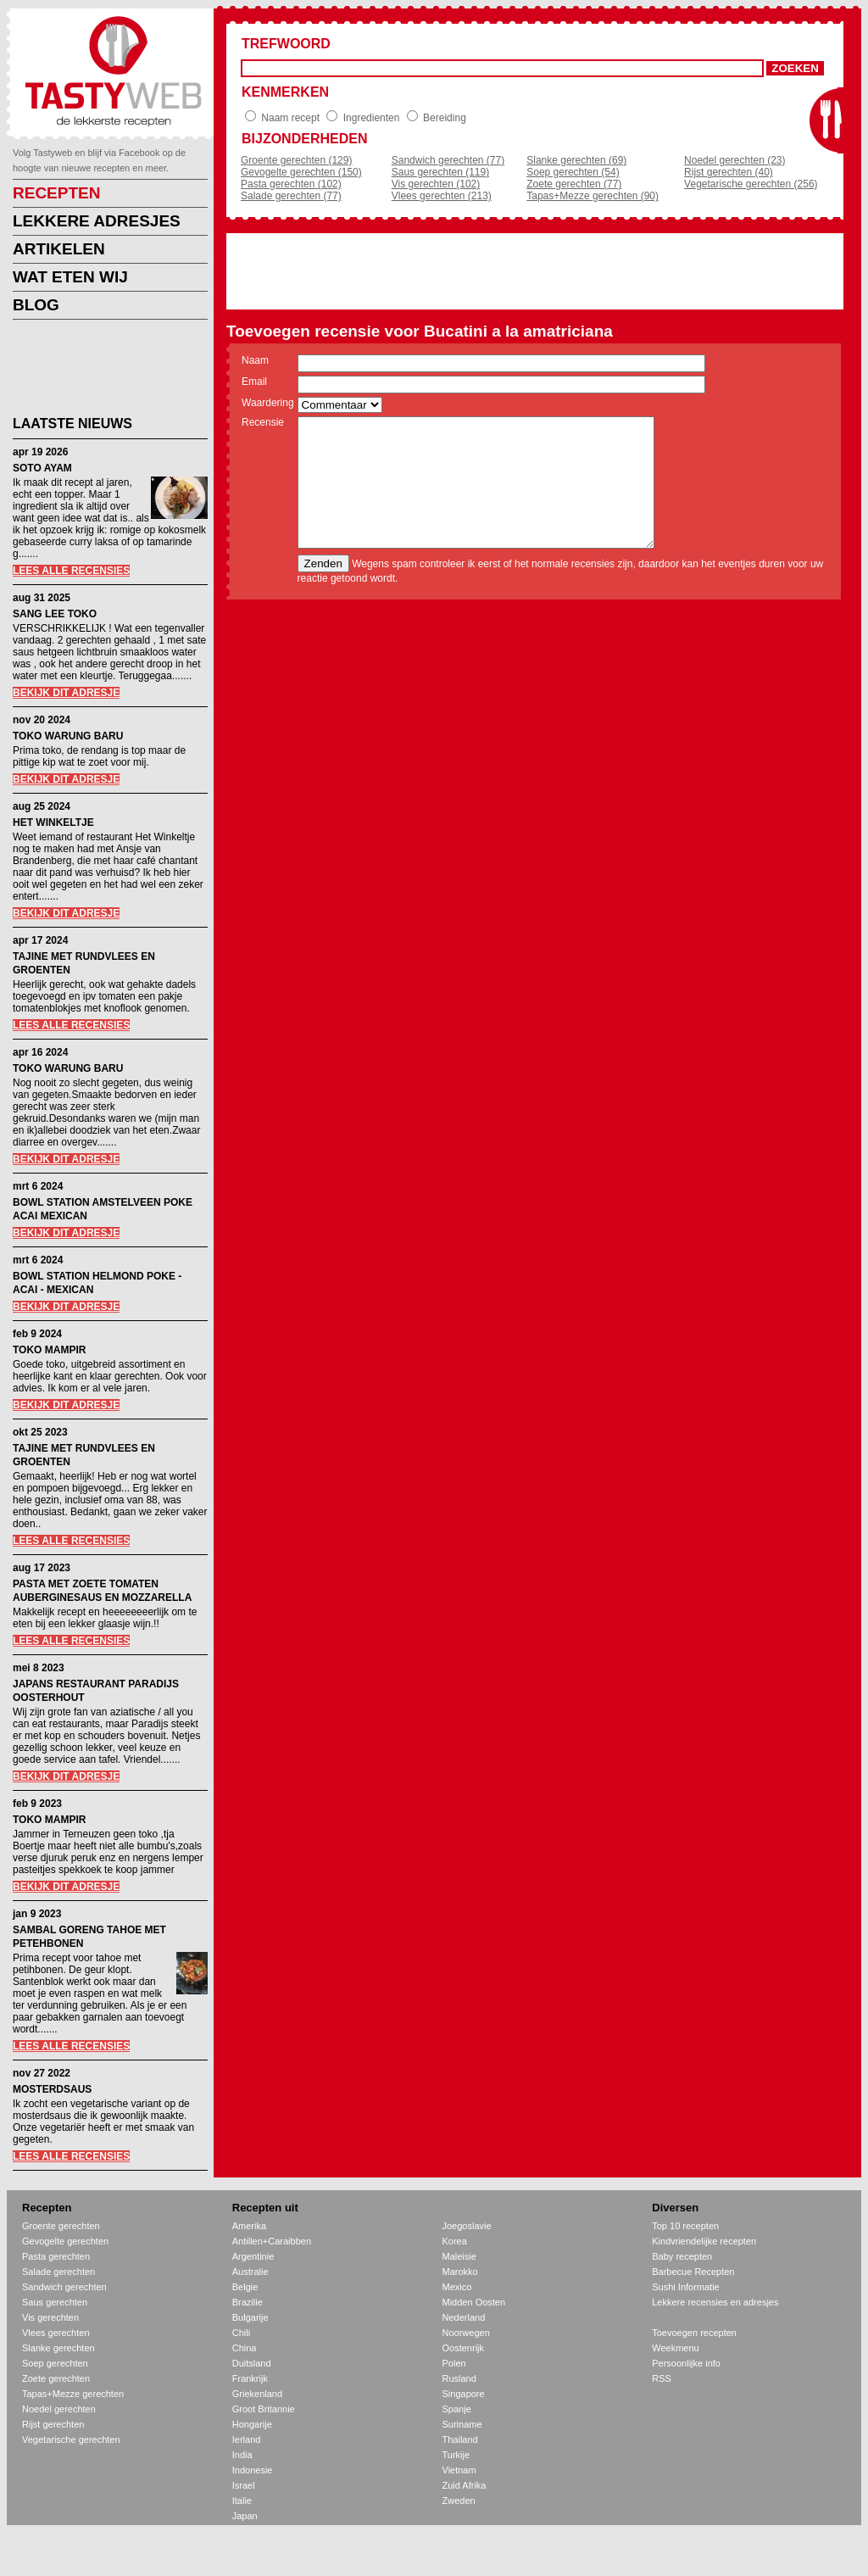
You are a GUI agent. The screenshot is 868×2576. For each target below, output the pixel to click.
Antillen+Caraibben (271, 2241)
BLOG (36, 305)
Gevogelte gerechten (65, 2241)
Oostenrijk (463, 2348)
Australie (250, 2272)
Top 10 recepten (685, 2226)
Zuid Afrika (464, 2485)
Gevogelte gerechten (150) (301, 172)
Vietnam (459, 2470)
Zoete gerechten (56, 2378)
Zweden (459, 2500)
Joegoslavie (467, 2226)
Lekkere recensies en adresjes (715, 2302)
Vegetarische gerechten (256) (750, 184)
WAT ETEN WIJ (70, 277)
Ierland (246, 2439)
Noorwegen (466, 2333)
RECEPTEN (56, 193)
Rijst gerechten (53, 2424)
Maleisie (459, 2256)
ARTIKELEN (59, 249)
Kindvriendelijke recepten (704, 2241)
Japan (245, 2516)
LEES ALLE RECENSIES (71, 571)
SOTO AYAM (42, 468)
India (242, 2455)
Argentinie (253, 2256)
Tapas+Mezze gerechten (73, 2394)
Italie (242, 2500)
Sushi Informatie (685, 2287)
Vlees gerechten (56, 2333)
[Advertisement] (97, 370)
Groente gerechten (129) (296, 160)
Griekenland (257, 2394)
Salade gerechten (58, 2272)
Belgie (245, 2287)
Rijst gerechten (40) (728, 172)
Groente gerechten (61, 2226)
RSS (661, 2378)
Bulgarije (250, 2317)
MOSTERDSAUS (52, 2089)
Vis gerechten (50, 2317)
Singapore (463, 2394)
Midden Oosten (474, 2302)
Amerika (249, 2226)
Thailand (460, 2439)
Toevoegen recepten (694, 2333)
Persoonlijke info (686, 2363)
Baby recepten (682, 2256)
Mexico (457, 2287)
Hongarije (252, 2424)
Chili (241, 2333)
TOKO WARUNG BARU (68, 736)
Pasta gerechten (56, 2256)
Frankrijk (250, 2378)
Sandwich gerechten (64, 2287)
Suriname (462, 2424)
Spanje (456, 2409)
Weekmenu (675, 2348)
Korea (454, 2241)
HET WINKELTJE (53, 822)
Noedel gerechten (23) (734, 160)
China (244, 2348)
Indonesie (252, 2470)
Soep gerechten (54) (572, 172)
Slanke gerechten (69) (576, 160)
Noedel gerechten (59, 2409)
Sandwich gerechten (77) (448, 160)
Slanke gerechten (58, 2348)
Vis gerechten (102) (436, 184)
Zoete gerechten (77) (573, 184)
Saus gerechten (54, 2302)
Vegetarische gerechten (71, 2439)
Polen (454, 2363)
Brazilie (247, 2302)
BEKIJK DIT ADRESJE (66, 693)
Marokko (460, 2272)
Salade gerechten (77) (291, 196)
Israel (243, 2485)
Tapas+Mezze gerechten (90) (592, 196)
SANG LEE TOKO (55, 614)
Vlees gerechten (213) (442, 196)
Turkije (456, 2455)
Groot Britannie (263, 2409)
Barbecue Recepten (693, 2272)
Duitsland (251, 2363)
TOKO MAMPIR (49, 1350)
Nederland (464, 2317)
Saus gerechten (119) (440, 172)
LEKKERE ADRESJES (97, 221)
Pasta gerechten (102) (291, 184)
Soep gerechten (55, 2363)
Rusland (459, 2378)
